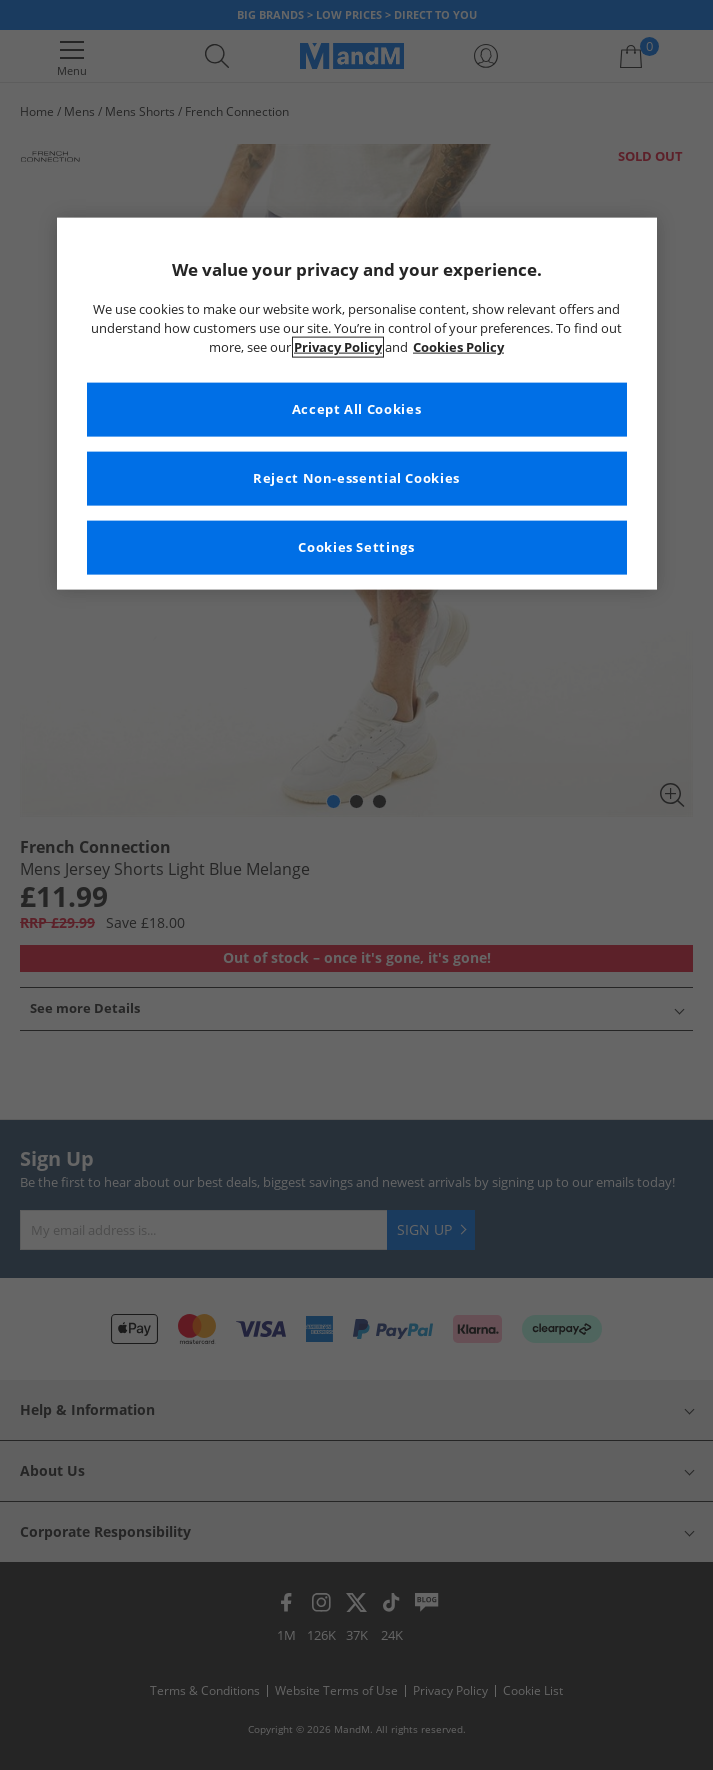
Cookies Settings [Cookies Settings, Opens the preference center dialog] (356, 546)
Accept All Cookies (356, 408)
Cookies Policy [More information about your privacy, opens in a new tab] (458, 346)
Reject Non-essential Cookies (356, 477)
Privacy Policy (338, 346)
